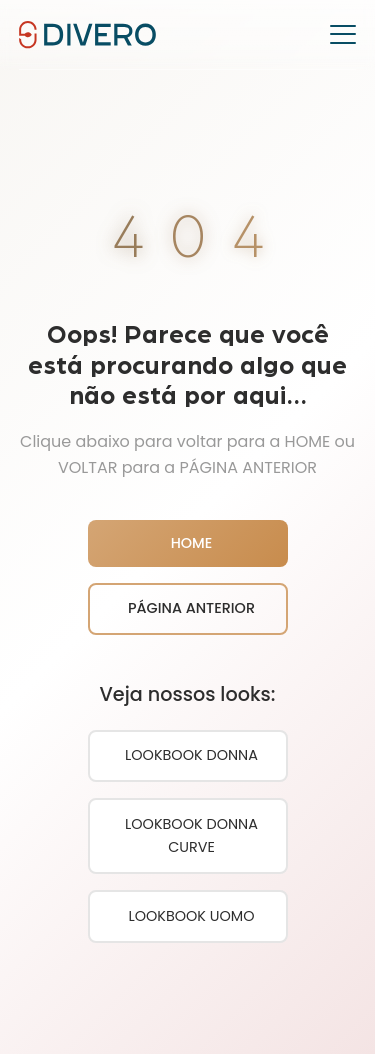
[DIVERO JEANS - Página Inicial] (87, 33)
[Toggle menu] (343, 35)
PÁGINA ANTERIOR (191, 608)
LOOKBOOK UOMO (191, 916)
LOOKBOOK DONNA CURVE (191, 835)
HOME (192, 543)
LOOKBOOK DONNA (191, 755)
